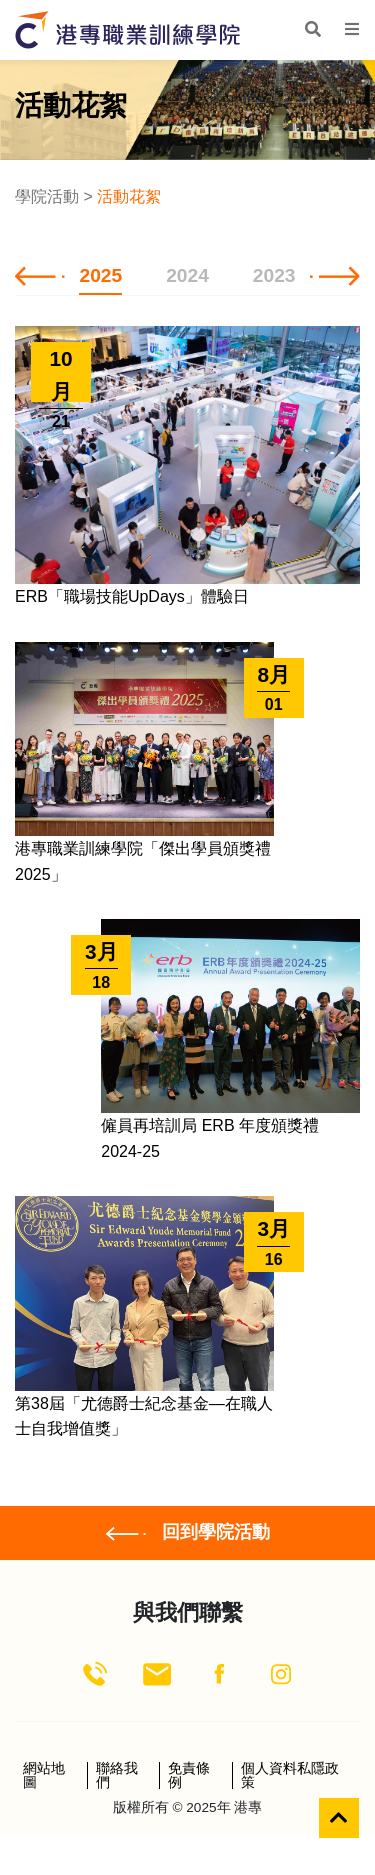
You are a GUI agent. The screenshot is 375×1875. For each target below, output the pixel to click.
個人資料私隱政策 (290, 1775)
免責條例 (189, 1775)
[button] (40, 275)
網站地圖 (44, 1775)
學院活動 (47, 196)
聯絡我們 (117, 1775)
